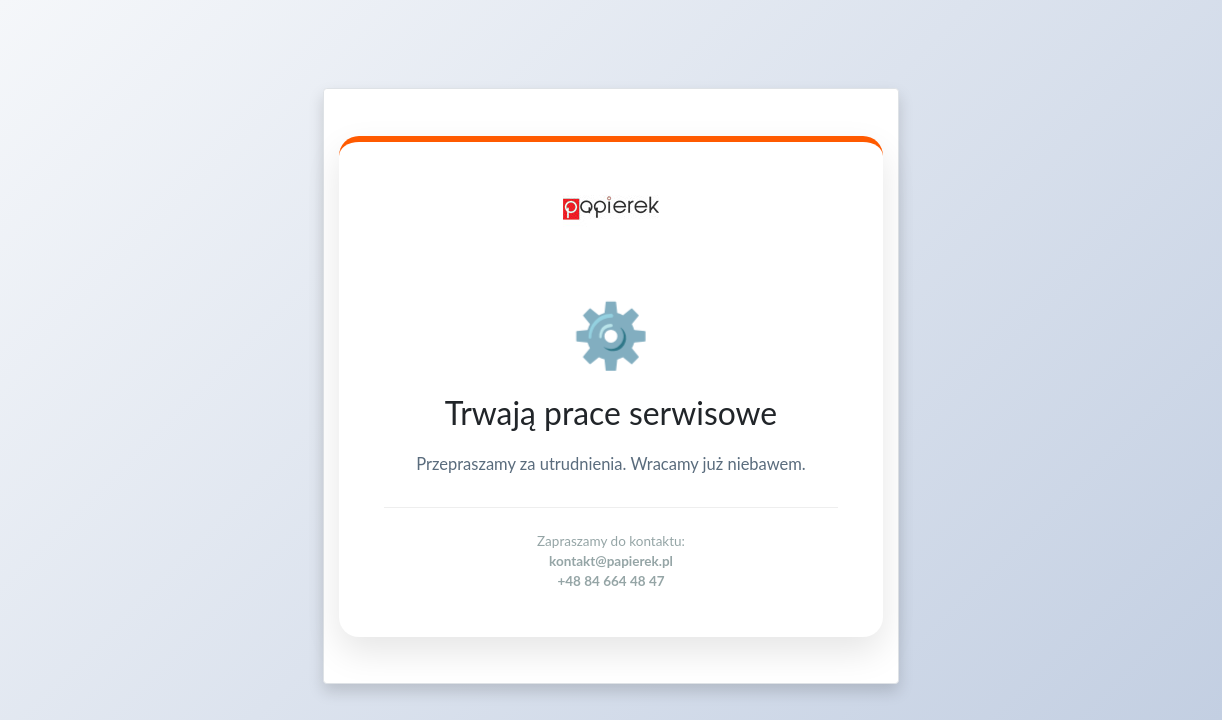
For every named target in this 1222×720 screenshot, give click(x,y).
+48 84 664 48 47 (610, 581)
